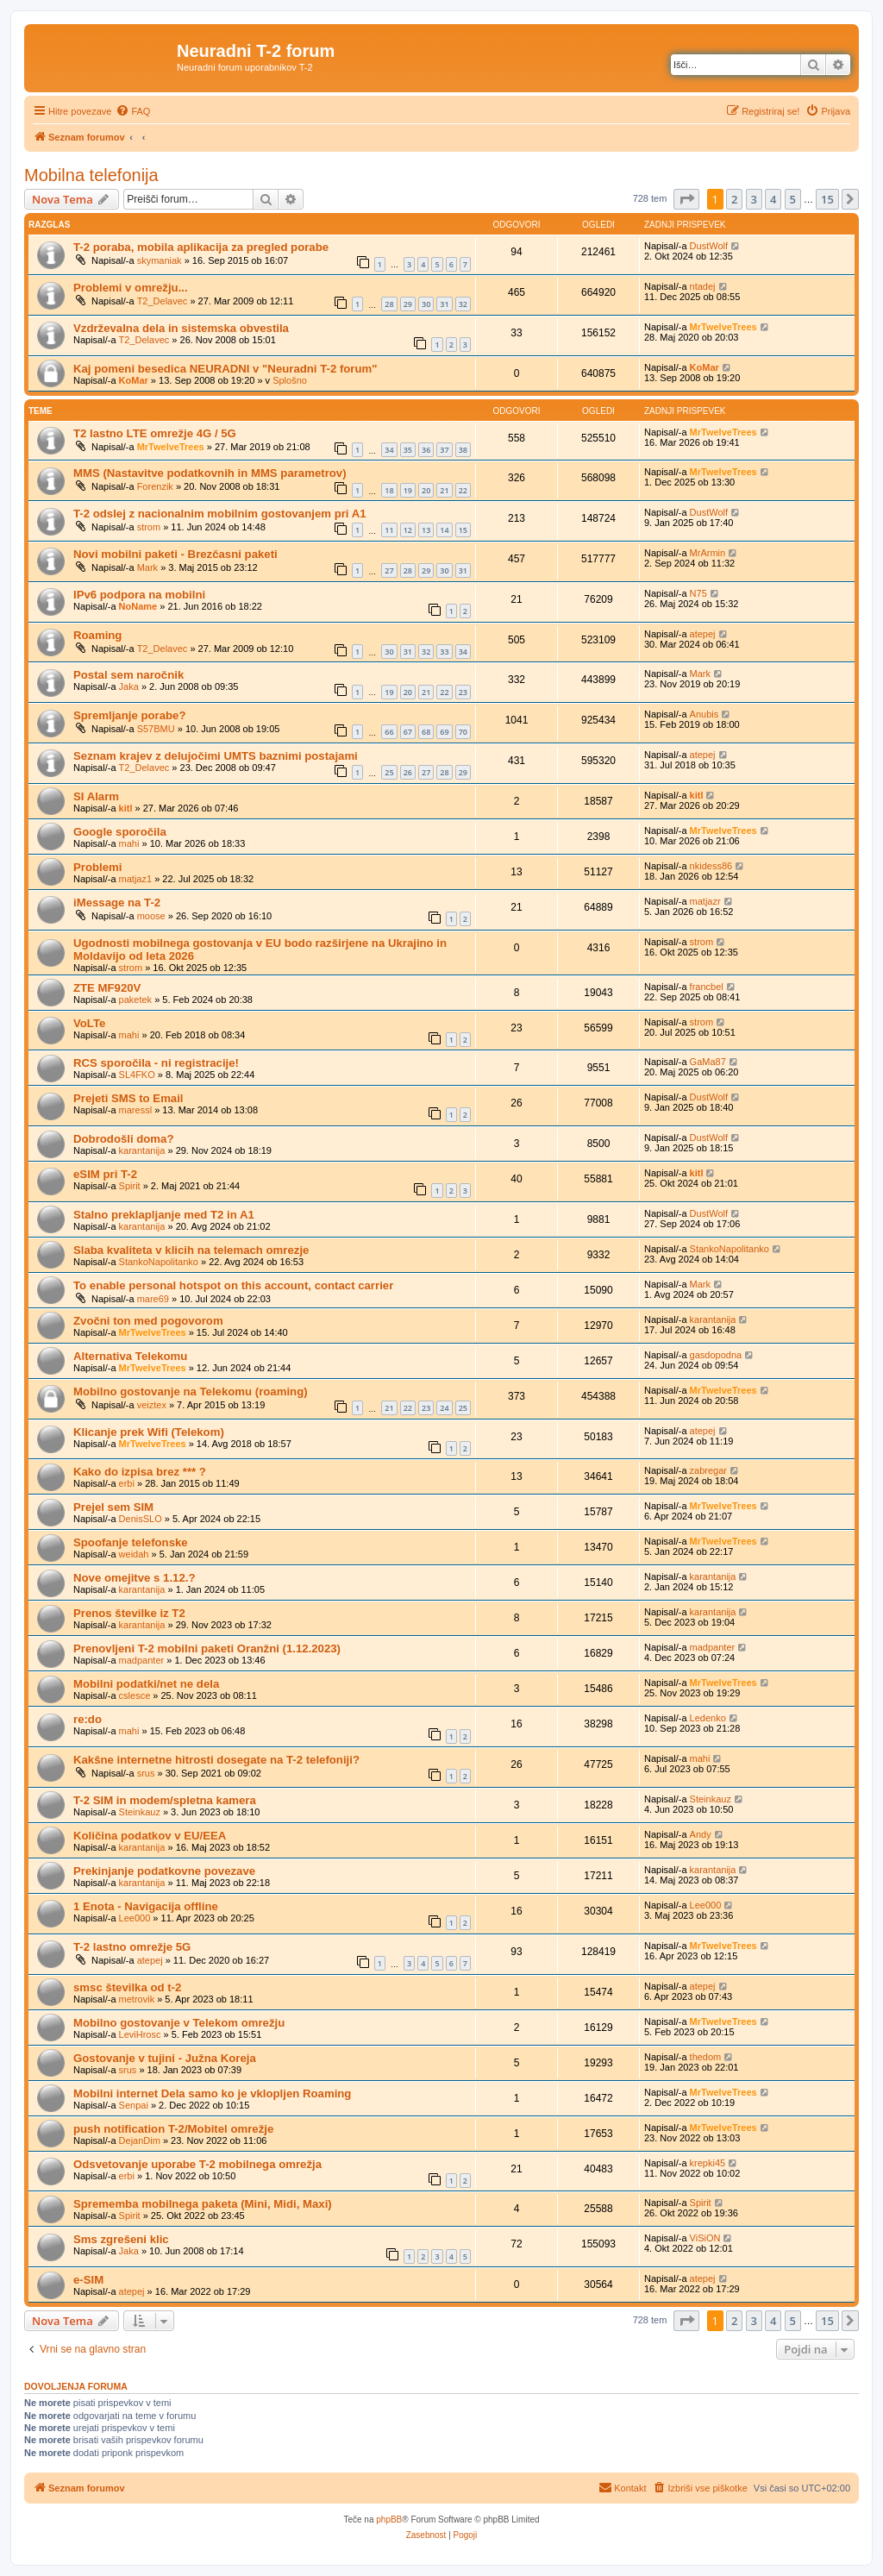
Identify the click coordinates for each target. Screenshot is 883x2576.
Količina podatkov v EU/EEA (149, 1835)
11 (389, 530)
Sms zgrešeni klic (121, 2239)
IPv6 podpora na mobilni (139, 594)
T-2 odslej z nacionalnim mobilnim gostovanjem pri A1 (219, 513)
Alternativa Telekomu (130, 1356)
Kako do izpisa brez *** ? (139, 1471)
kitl (126, 808)
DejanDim (139, 2140)
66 (389, 731)
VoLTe (89, 1023)
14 (444, 530)
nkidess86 (711, 866)
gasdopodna (716, 1355)
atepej (703, 634)
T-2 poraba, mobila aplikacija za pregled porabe (201, 247)
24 (444, 1407)
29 (408, 304)
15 (463, 530)
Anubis (704, 714)
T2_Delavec (162, 301)
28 (389, 304)
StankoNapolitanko (158, 1262)
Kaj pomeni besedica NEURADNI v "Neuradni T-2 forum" (225, 368)
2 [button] (734, 199)
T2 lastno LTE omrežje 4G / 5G (154, 433)
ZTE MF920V (107, 987)
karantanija (142, 1150)
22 (463, 490)
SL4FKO (137, 1074)
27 (389, 570)
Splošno (289, 380)
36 (426, 449)
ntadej (703, 286)
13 (426, 530)
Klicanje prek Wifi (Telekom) (148, 1432)
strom (149, 527)
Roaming (97, 635)
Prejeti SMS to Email (128, 1098)
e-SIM (88, 2279)
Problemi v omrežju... (130, 287)
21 (444, 490)
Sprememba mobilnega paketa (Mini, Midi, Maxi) (202, 2203)
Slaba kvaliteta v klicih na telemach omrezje (191, 1250)
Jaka (129, 686)
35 (408, 449)
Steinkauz (139, 1812)
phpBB (389, 2519)
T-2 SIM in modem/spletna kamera (164, 1800)
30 (426, 304)
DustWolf (709, 246)
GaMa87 (708, 1061)
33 (444, 651)
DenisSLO (140, 1519)
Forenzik (155, 486)
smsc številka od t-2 (127, 1987)
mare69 (153, 1299)
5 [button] (793, 199)
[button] (686, 199)
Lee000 (135, 1918)
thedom (706, 2057)
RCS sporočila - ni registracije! (156, 1062)
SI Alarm (96, 796)
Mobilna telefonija (91, 175)
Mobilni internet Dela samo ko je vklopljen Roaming (212, 2093)
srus (146, 1773)
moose (151, 916)
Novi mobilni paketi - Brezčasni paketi (175, 554)
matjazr (705, 901)
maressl (136, 1110)
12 (408, 530)
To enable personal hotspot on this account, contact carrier (233, 1285)
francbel (706, 986)
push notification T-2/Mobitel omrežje (173, 2128)
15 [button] (827, 199)
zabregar (708, 1470)
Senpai (133, 2105)
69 (444, 731)
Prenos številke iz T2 (129, 1613)
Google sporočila (119, 831)
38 (463, 449)
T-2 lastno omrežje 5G (132, 1946)
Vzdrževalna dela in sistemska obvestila (181, 328)
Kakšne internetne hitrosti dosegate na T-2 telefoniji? (216, 1759)
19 (408, 490)
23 (463, 692)
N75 (698, 593)
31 (444, 304)
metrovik (137, 1999)
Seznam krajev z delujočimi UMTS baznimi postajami (215, 755)
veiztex (151, 1405)
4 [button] (773, 199)
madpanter (142, 1660)
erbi (127, 1483)
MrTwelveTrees (723, 327)
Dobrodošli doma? (123, 1138)
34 (389, 449)
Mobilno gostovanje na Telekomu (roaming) (190, 1391)
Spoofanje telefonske (130, 1542)
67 (408, 731)
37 (444, 449)
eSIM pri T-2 (105, 1174)
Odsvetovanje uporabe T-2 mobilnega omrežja (197, 2164)
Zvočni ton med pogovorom (148, 1320)
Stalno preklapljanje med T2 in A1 (163, 1214)
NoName (138, 606)
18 (389, 490)
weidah (134, 1554)
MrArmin (708, 553)
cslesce (135, 1695)
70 (463, 731)
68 (426, 731)
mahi (129, 843)
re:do (87, 1719)
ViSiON (705, 2238)
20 (426, 490)
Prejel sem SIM (113, 1507)
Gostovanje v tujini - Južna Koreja (164, 2058)
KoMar (133, 380)
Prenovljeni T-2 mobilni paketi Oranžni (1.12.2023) (207, 1648)
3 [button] (754, 199)
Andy (700, 1834)
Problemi (97, 867)
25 (389, 772)
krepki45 (708, 2163)
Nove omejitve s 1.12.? (134, 1577)
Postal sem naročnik (128, 674)
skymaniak (159, 260)
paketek (136, 999)
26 (408, 772)
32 (463, 304)
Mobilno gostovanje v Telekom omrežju (179, 2022)
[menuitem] (133, 111)
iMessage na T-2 (116, 902)
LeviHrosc (140, 2034)
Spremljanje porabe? (129, 715)
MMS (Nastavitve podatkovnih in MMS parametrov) (210, 473)
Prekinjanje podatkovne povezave (164, 1871)
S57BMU (156, 729)
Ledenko (708, 1718)
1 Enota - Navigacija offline (145, 1906)
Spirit (130, 1186)
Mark (147, 567)
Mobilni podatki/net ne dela (146, 1683)
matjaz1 (136, 879)
